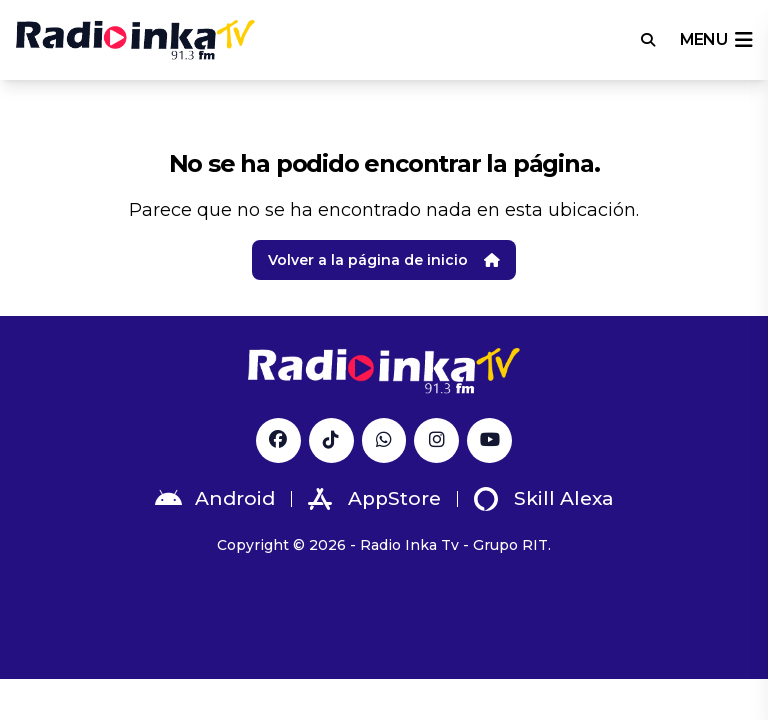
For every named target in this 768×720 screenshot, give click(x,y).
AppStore (374, 499)
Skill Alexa (544, 499)
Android (215, 499)
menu (716, 40)
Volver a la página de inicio (384, 260)
